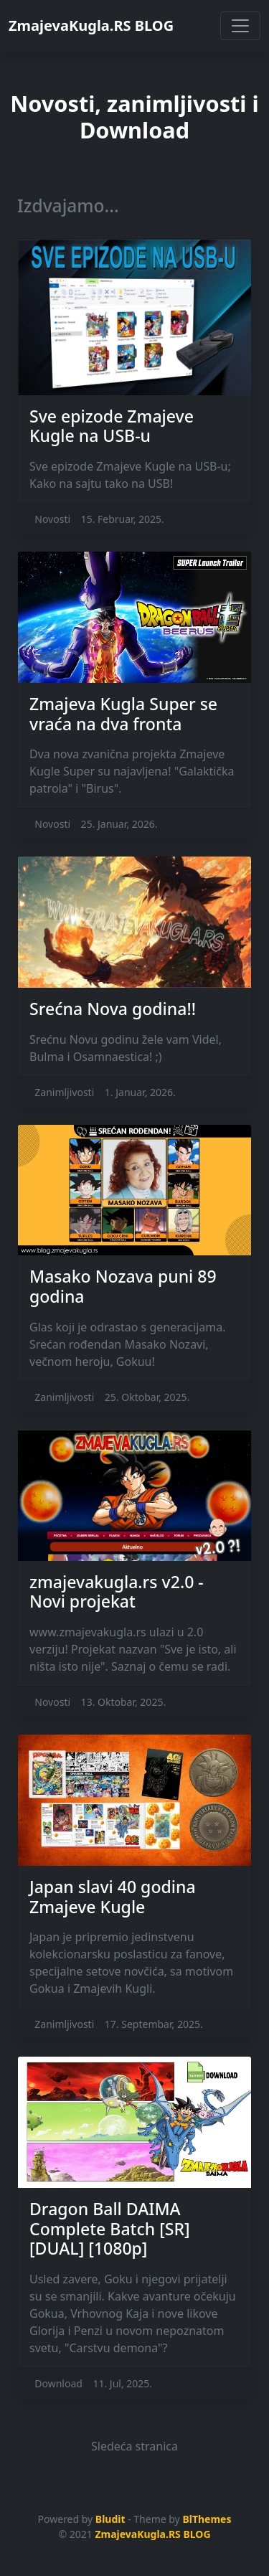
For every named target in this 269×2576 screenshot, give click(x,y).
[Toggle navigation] (240, 25)
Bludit (110, 2519)
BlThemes (206, 2519)
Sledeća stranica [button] (134, 2446)
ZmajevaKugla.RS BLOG (91, 25)
